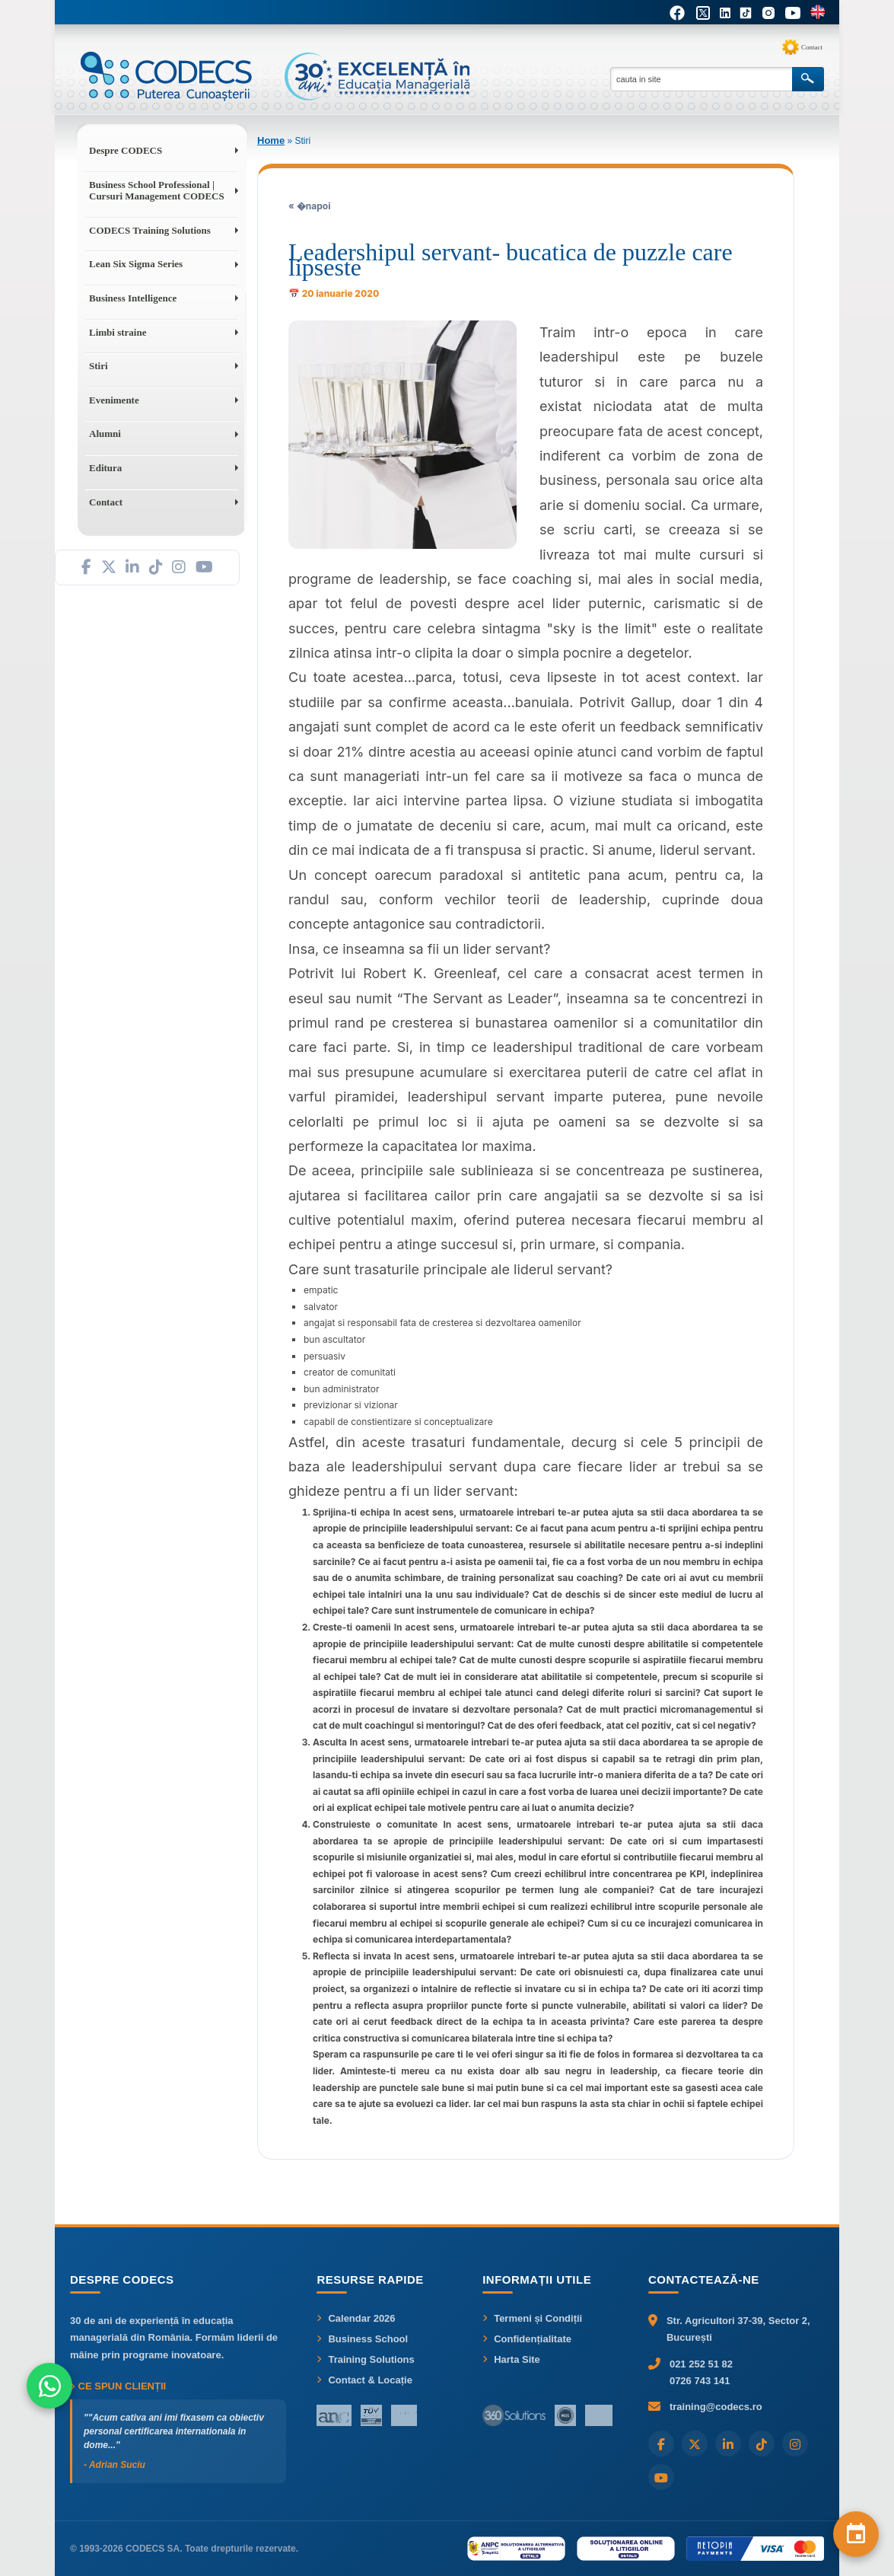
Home (271, 140)
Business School (362, 2339)
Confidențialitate (526, 2339)
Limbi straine (117, 332)
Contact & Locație (364, 2380)
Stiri (98, 365)
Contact (811, 47)
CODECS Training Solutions (150, 230)
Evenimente (114, 400)
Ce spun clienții (118, 2386)
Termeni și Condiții (532, 2318)
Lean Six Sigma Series (136, 263)
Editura (105, 467)
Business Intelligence (133, 298)
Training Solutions (365, 2359)
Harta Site (511, 2359)
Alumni (105, 433)
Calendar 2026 (356, 2318)
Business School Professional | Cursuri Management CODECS (156, 190)
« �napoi (309, 206)
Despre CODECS (125, 150)
